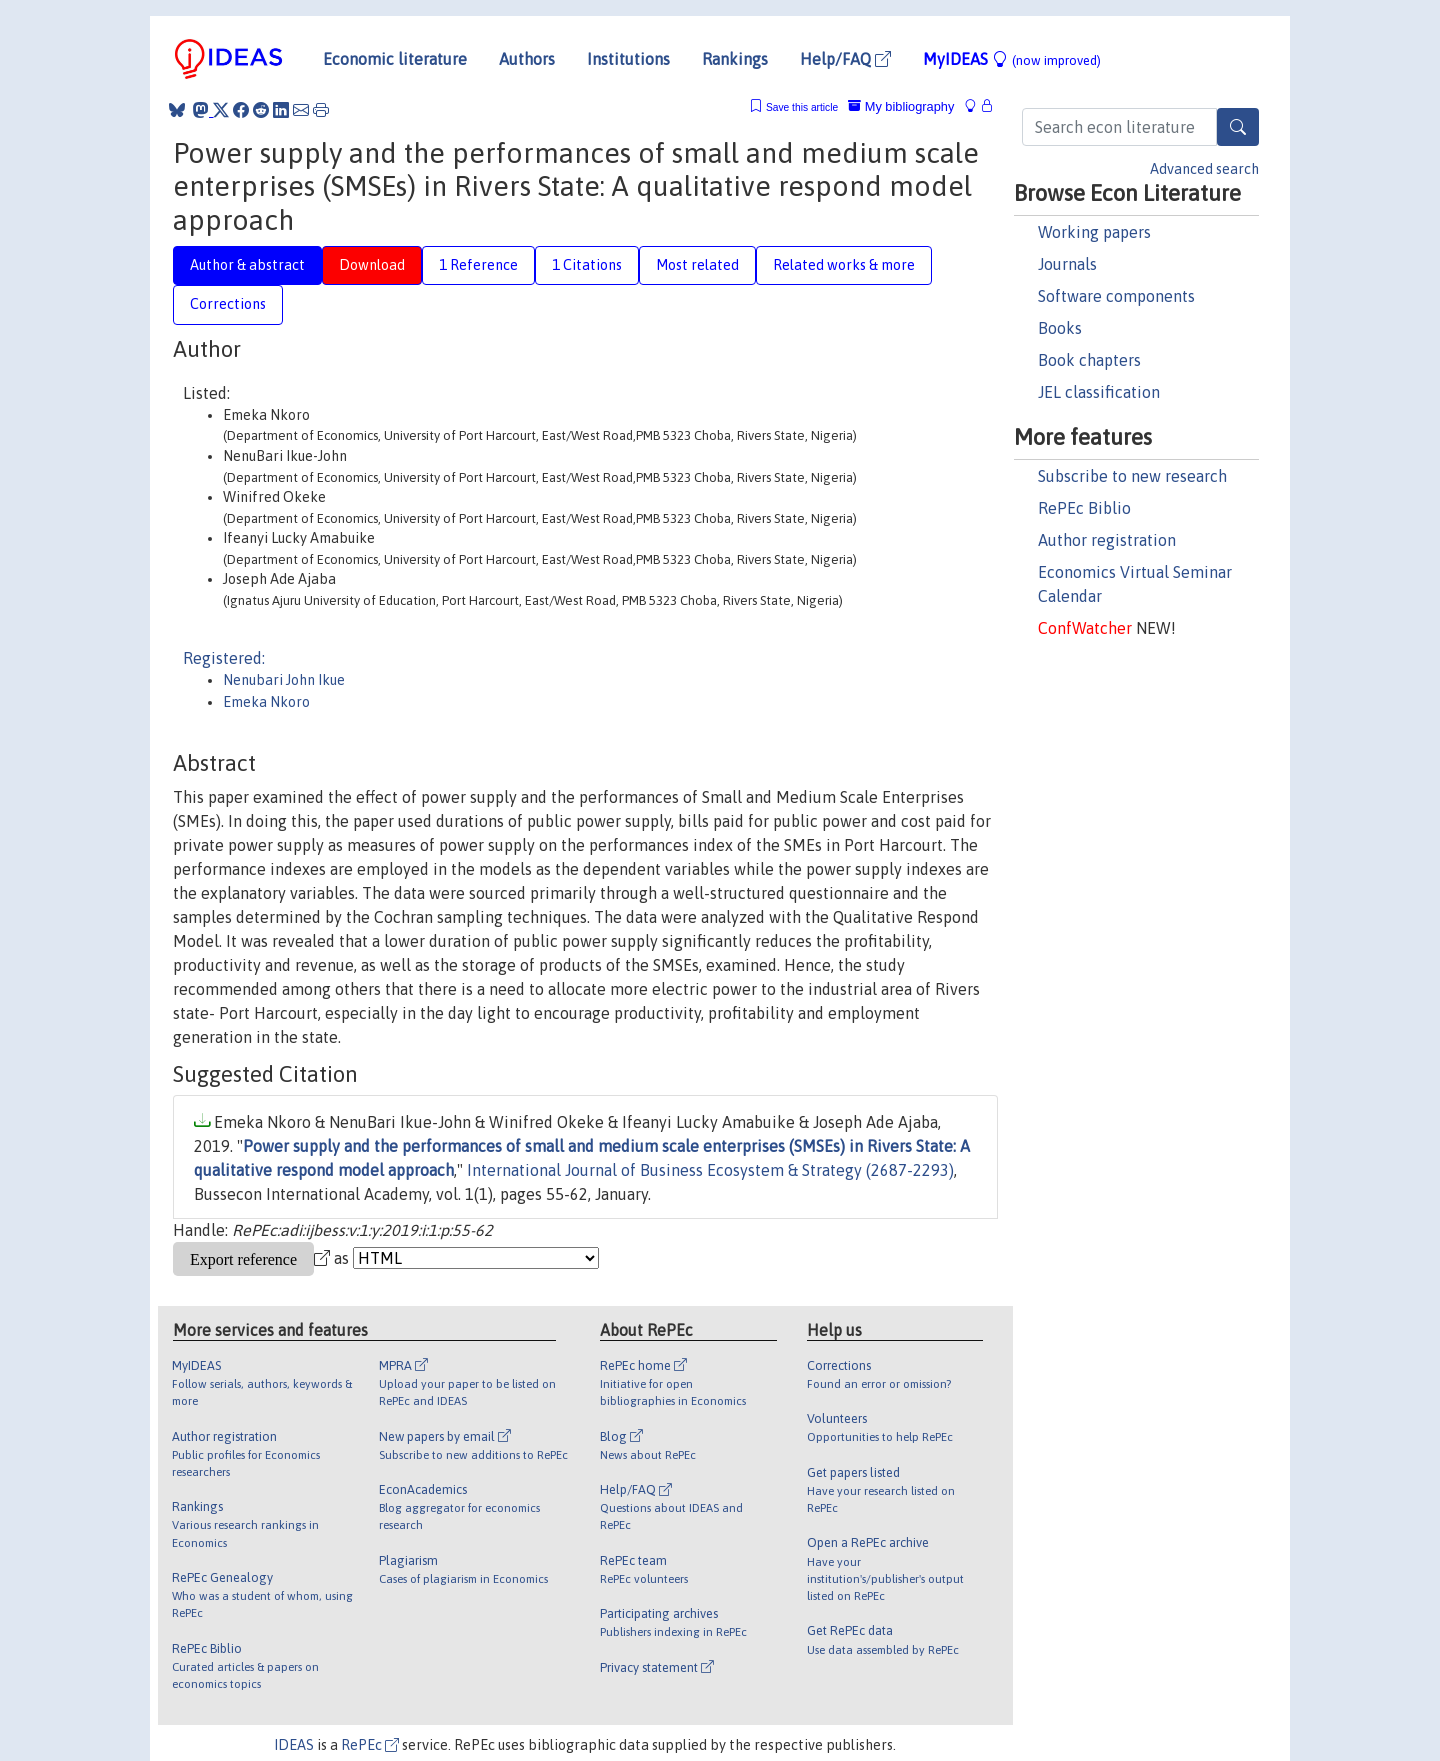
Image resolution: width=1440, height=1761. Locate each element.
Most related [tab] (697, 265)
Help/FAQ (845, 59)
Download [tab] (372, 265)
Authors (527, 59)
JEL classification (1099, 392)
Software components (1116, 296)
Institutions (628, 59)
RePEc (370, 1745)
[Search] (1238, 127)
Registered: (224, 658)
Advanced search (1204, 169)
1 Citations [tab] (587, 265)
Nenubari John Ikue (284, 680)
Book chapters (1089, 360)
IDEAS (294, 1745)
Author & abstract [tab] (247, 265)
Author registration (1107, 540)
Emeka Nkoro (266, 702)
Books (1060, 328)
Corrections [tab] (228, 304)
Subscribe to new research (1132, 476)
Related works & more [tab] (844, 265)
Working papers (1094, 232)
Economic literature (395, 59)
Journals (1067, 264)
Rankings (735, 59)
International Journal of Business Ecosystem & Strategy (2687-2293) (710, 1170)
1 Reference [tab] (478, 265)
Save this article (802, 107)
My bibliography (901, 106)
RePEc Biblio (1084, 508)
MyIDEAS (1012, 59)
